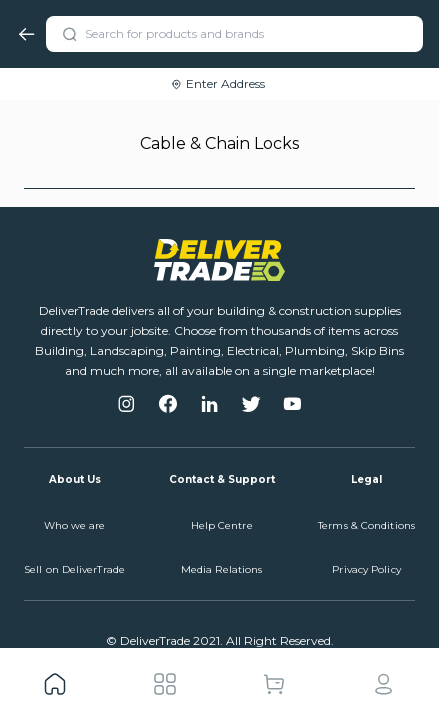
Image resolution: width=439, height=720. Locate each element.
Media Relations (222, 569)
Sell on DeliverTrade (74, 569)
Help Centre (222, 525)
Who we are (75, 525)
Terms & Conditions (366, 525)
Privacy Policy (366, 569)
